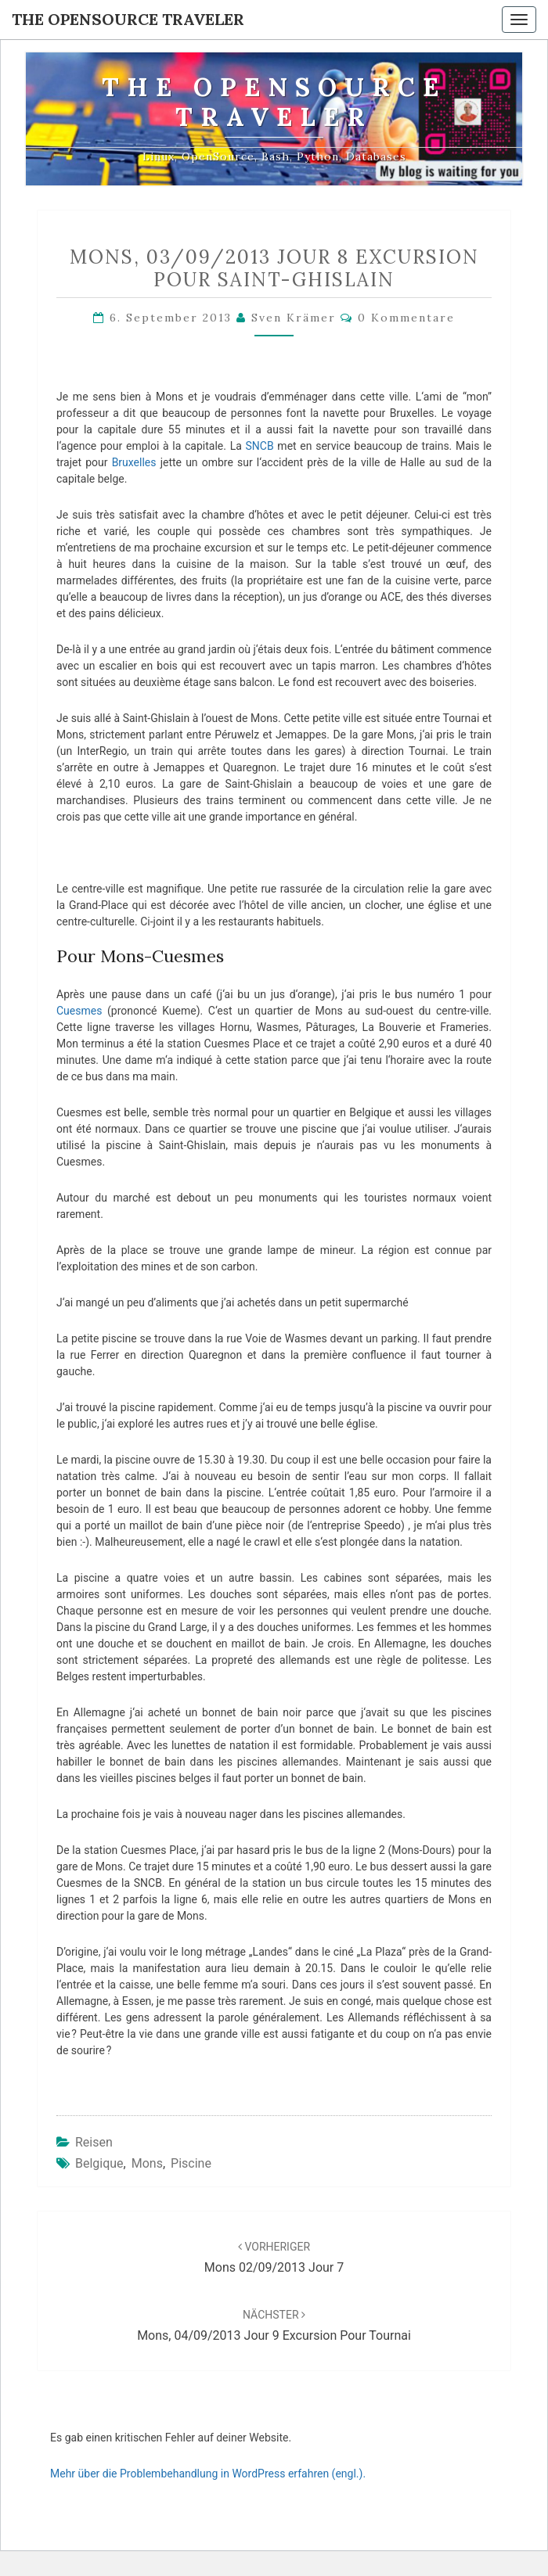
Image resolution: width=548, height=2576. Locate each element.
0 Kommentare (406, 318)
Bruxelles (134, 462)
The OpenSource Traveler (128, 19)
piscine (191, 2163)
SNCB (260, 446)
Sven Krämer (293, 318)
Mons (147, 2163)
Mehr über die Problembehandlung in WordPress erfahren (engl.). (208, 2473)
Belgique (99, 2163)
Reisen (94, 2142)
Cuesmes (79, 1010)
